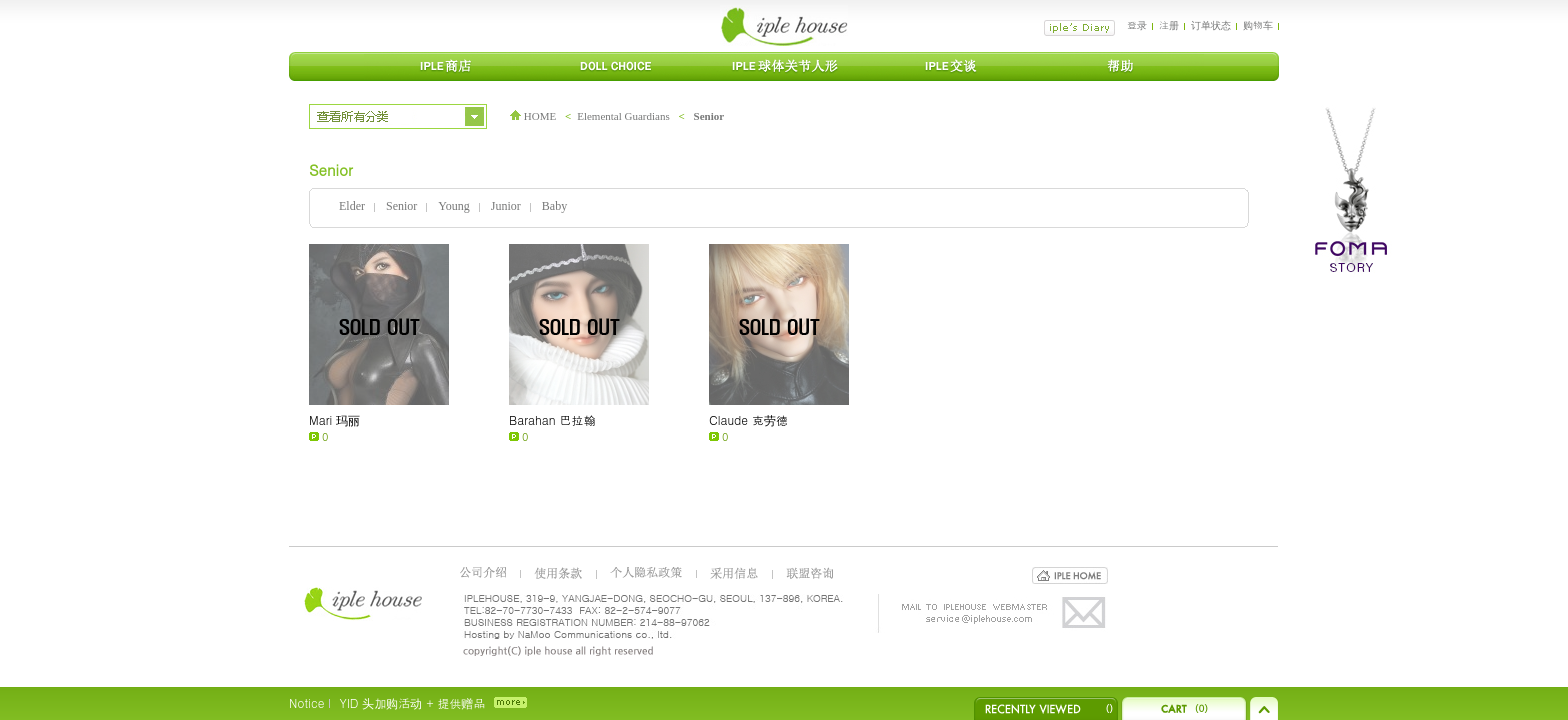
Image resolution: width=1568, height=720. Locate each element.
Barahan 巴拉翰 (552, 419)
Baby (554, 206)
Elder (352, 206)
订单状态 (1211, 25)
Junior (506, 206)
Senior (709, 116)
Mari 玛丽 (334, 419)
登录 (1137, 25)
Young (453, 206)
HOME (533, 116)
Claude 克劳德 (748, 419)
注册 (1169, 25)
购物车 (1258, 25)
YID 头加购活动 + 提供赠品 (412, 702)
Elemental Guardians (623, 116)
